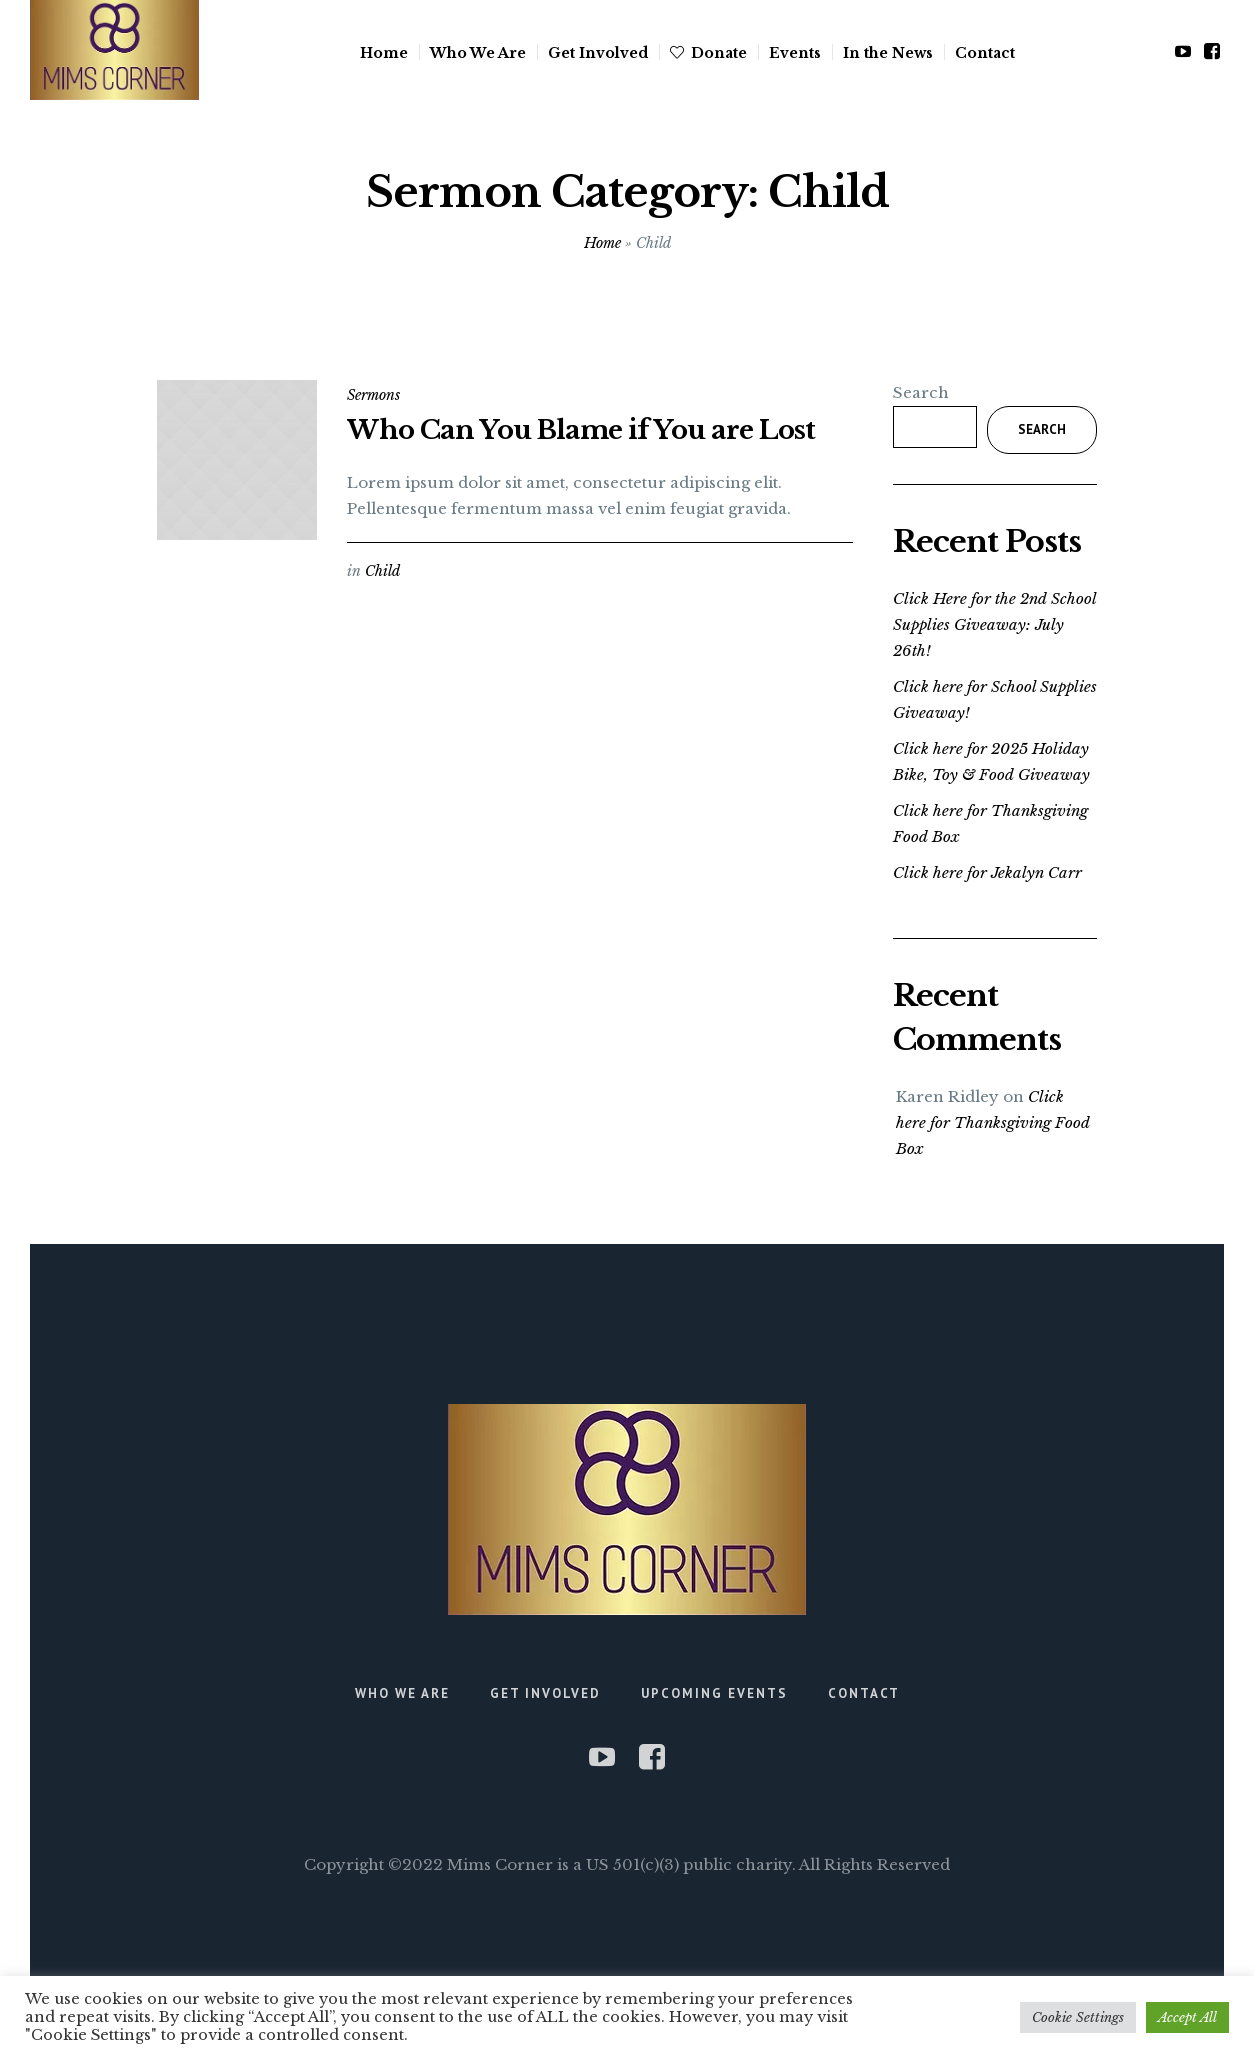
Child (382, 571)
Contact (864, 1693)
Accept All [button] (1187, 2017)
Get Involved (545, 1693)
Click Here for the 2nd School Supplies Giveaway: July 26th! (994, 624)
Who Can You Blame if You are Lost (581, 430)
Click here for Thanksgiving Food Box (993, 1122)
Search (921, 392)
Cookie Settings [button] (1078, 2017)
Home (602, 243)
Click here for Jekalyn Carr (987, 872)
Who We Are (402, 1693)
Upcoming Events (714, 1693)
